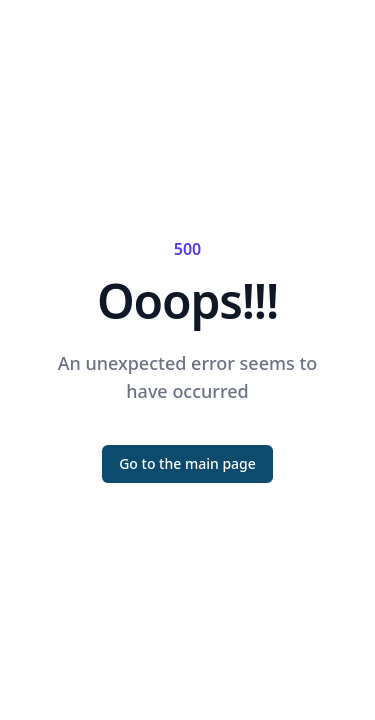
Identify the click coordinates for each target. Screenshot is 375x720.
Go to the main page (187, 463)
